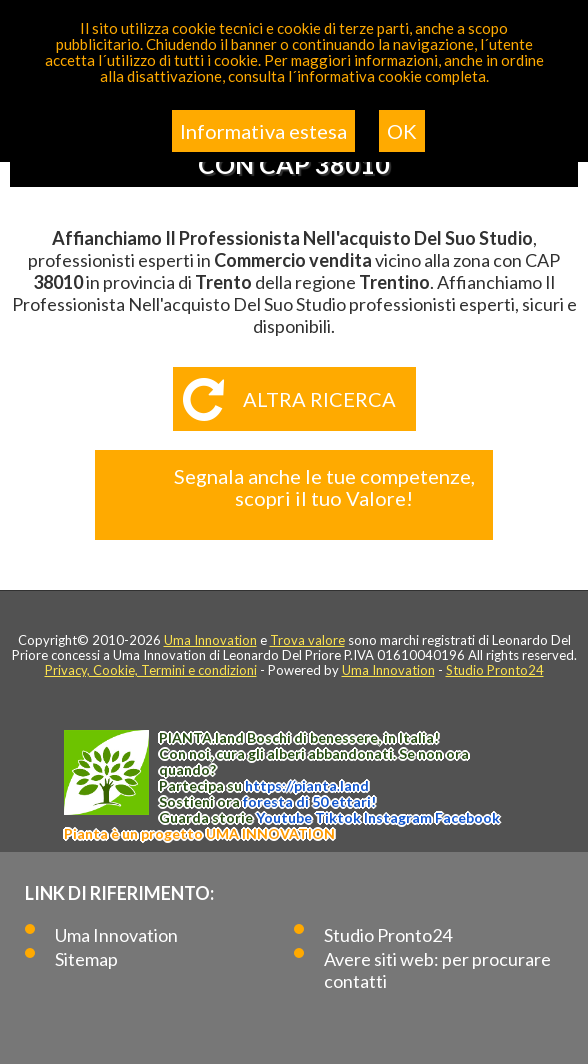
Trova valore (307, 640)
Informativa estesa (263, 131)
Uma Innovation (210, 640)
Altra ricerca (319, 399)
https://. (307, 785)
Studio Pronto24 (495, 670)
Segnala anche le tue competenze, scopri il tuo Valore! (324, 487)
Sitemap (86, 959)
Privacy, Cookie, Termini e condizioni (151, 670)
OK (402, 131)
